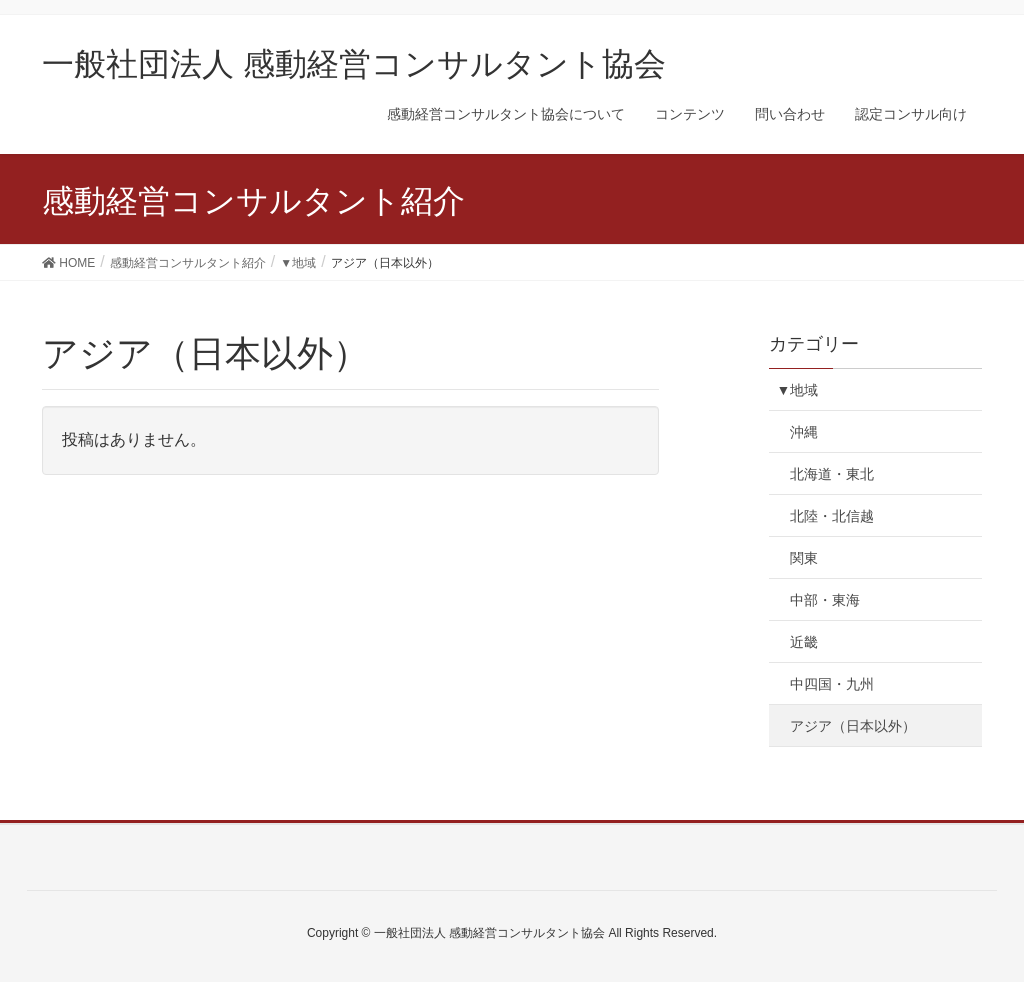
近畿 (804, 642)
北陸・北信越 (832, 516)
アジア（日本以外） (853, 726)
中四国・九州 (832, 684)
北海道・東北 (832, 474)
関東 (804, 558)
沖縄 (804, 432)
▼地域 (797, 390)
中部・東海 (825, 600)
